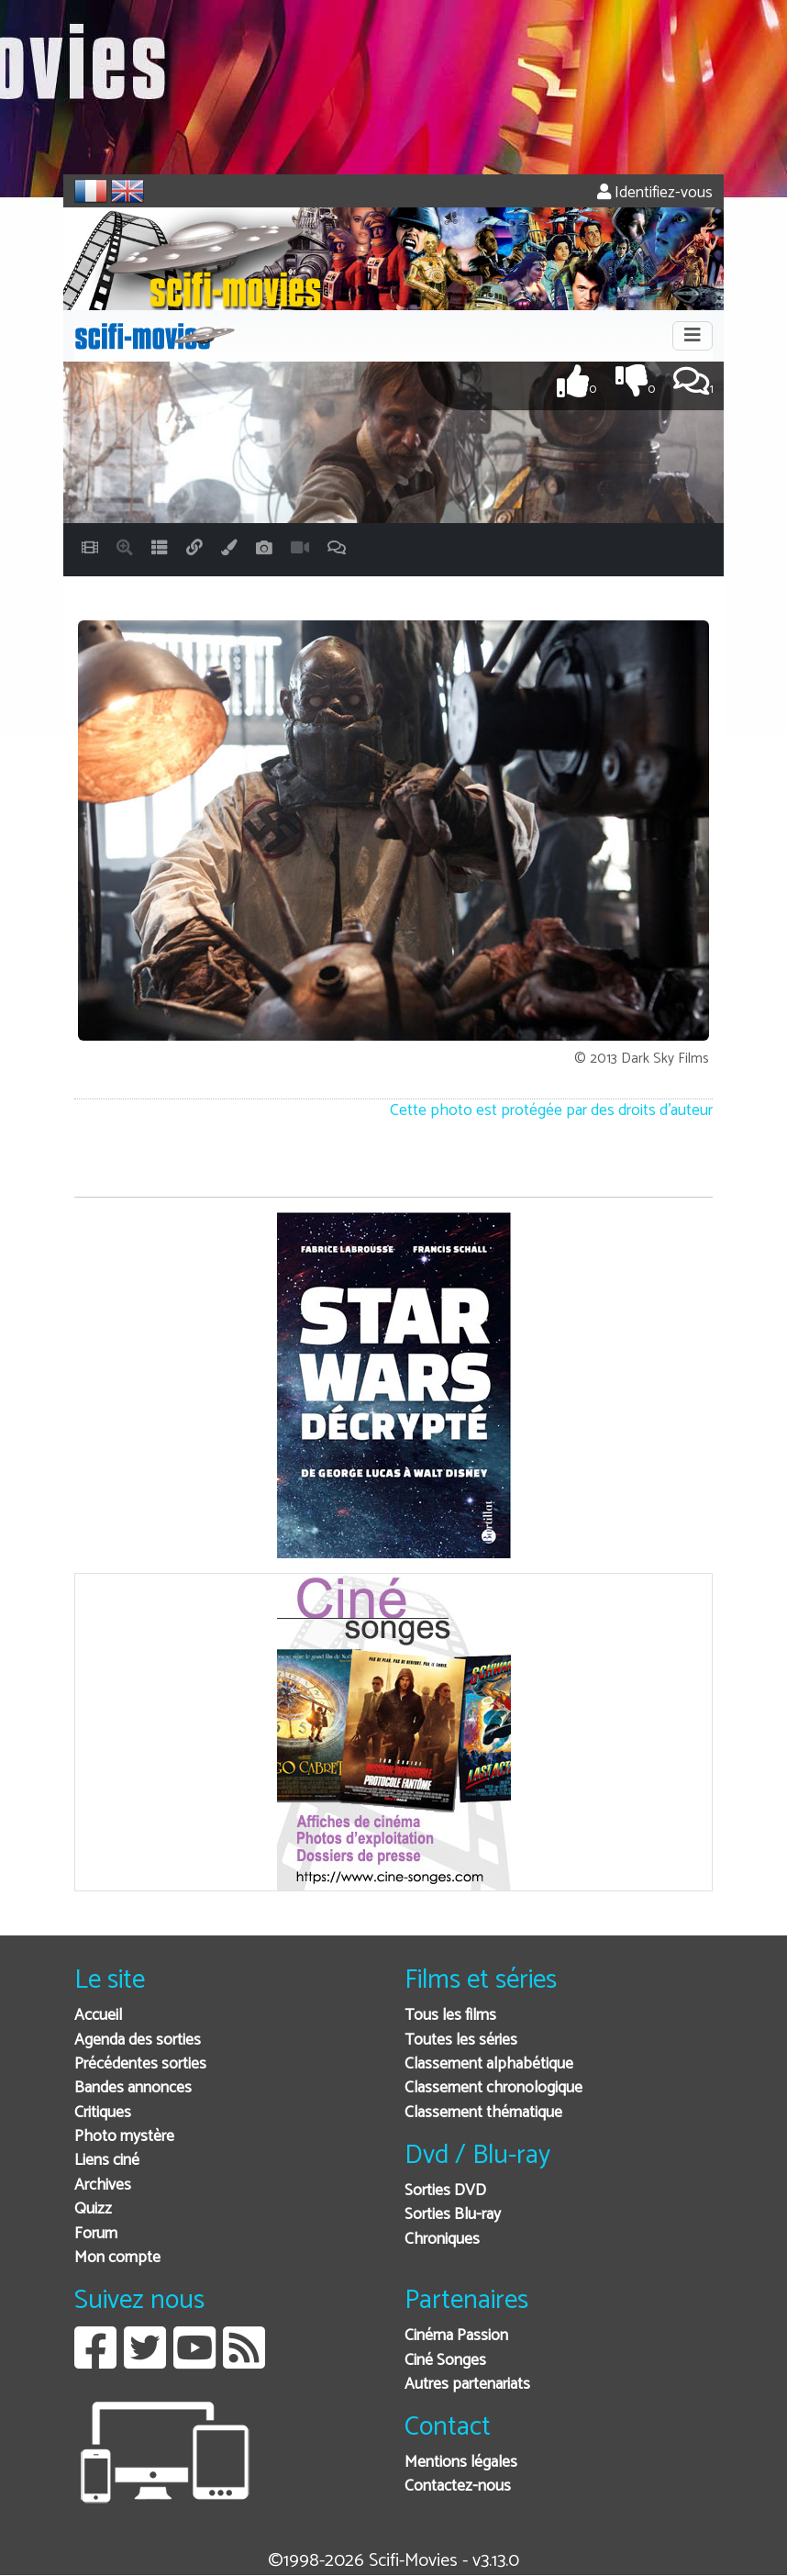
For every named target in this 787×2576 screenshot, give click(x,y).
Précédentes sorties (140, 2064)
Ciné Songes (445, 2360)
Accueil (98, 2015)
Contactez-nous (458, 2486)
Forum (95, 2234)
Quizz (93, 2209)
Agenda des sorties (137, 2040)
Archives (102, 2185)
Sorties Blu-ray (453, 2215)
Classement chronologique (493, 2088)
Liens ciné (106, 2160)
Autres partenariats (467, 2384)
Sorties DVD (445, 2191)
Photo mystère (124, 2137)
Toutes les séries (461, 2040)
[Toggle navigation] (692, 336)
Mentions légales (461, 2462)
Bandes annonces (133, 2088)
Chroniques (442, 2239)
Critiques (102, 2113)
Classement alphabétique (489, 2064)
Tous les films (450, 2015)
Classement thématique (483, 2113)
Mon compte (117, 2258)
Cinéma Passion (456, 2336)
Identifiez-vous (655, 193)
